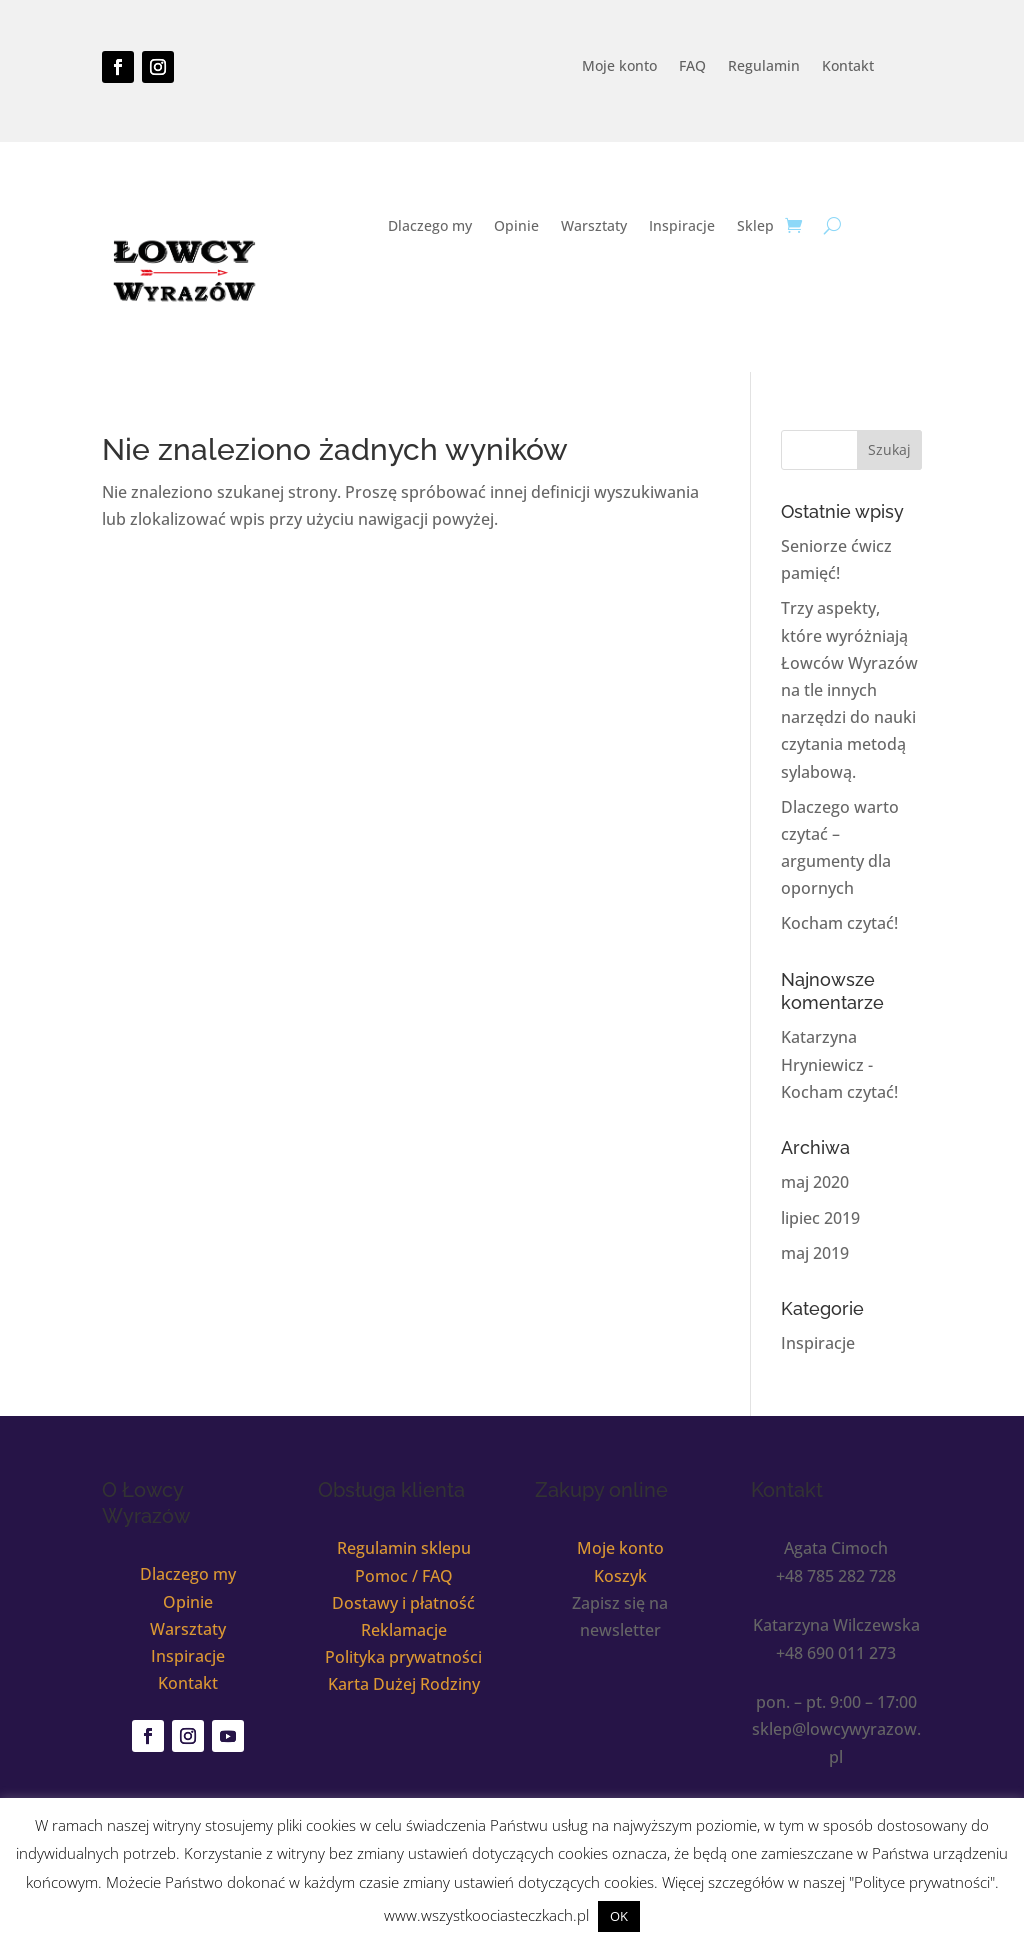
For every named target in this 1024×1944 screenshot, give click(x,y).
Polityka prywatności (403, 1657)
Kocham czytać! (839, 923)
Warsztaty (594, 227)
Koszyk (620, 1576)
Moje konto (619, 67)
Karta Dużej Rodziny (404, 1684)
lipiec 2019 (820, 1218)
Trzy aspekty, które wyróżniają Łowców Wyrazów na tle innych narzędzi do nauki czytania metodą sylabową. (849, 689)
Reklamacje (404, 1630)
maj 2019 (815, 1253)
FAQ (692, 67)
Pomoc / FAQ (404, 1576)
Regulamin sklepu (404, 1548)
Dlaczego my (430, 227)
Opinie (516, 227)
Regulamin (764, 67)
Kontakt (848, 67)
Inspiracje (682, 227)
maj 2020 (815, 1182)
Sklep (755, 227)
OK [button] (619, 1916)
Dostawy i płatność (403, 1603)
